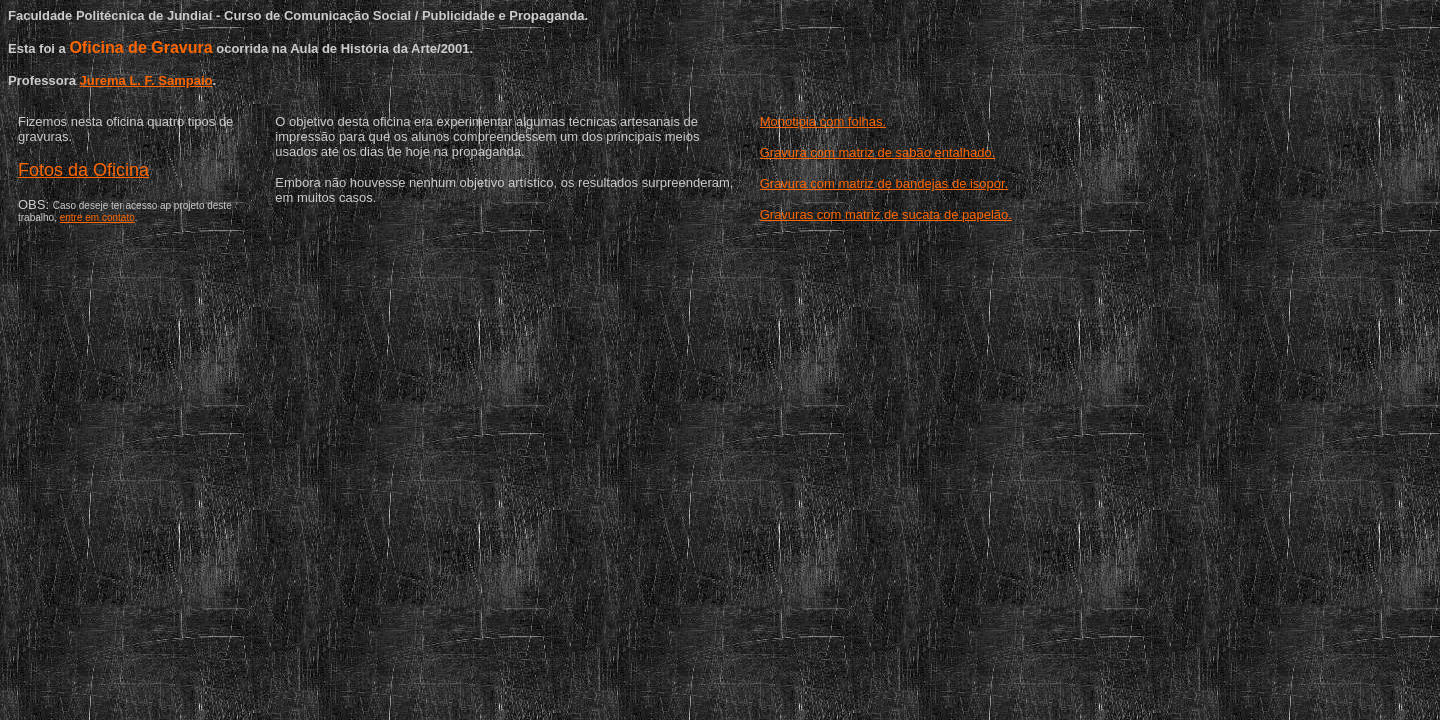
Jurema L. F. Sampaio (146, 80)
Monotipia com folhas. (823, 121)
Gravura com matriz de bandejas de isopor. (884, 183)
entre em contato (97, 217)
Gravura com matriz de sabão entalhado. (878, 152)
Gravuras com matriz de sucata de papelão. (886, 214)
